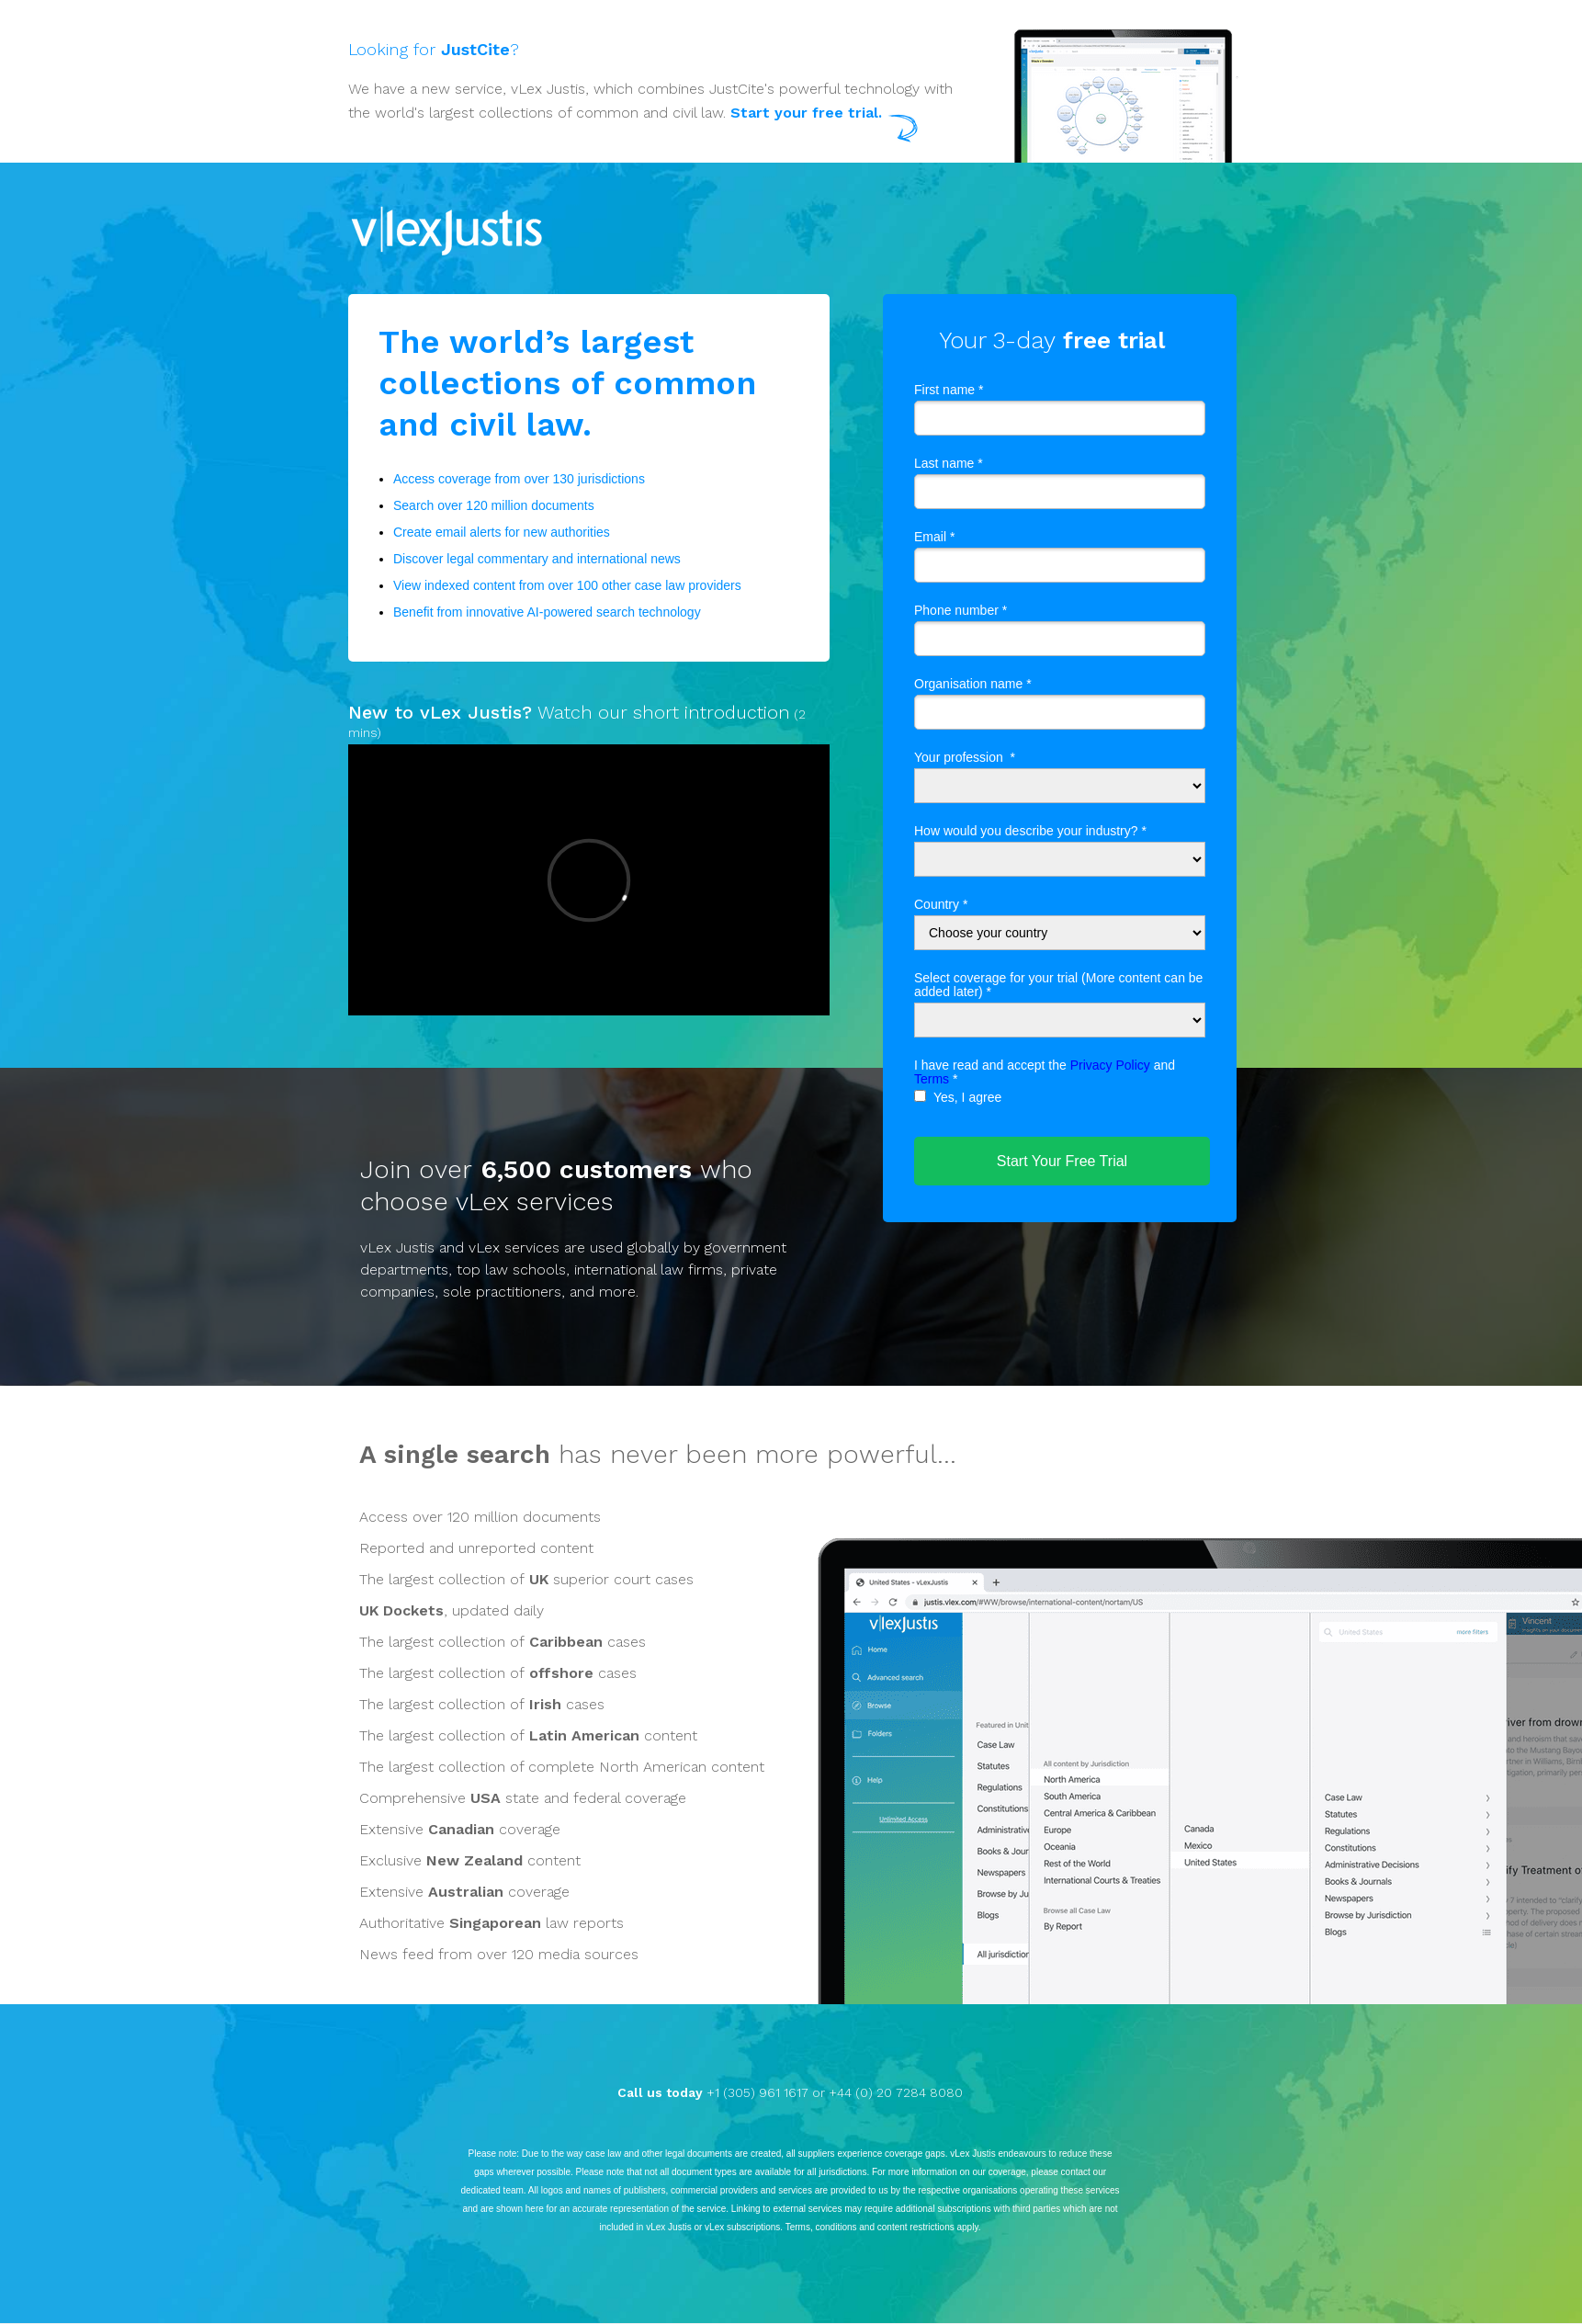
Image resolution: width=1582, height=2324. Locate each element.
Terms (931, 1078)
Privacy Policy (1110, 1065)
